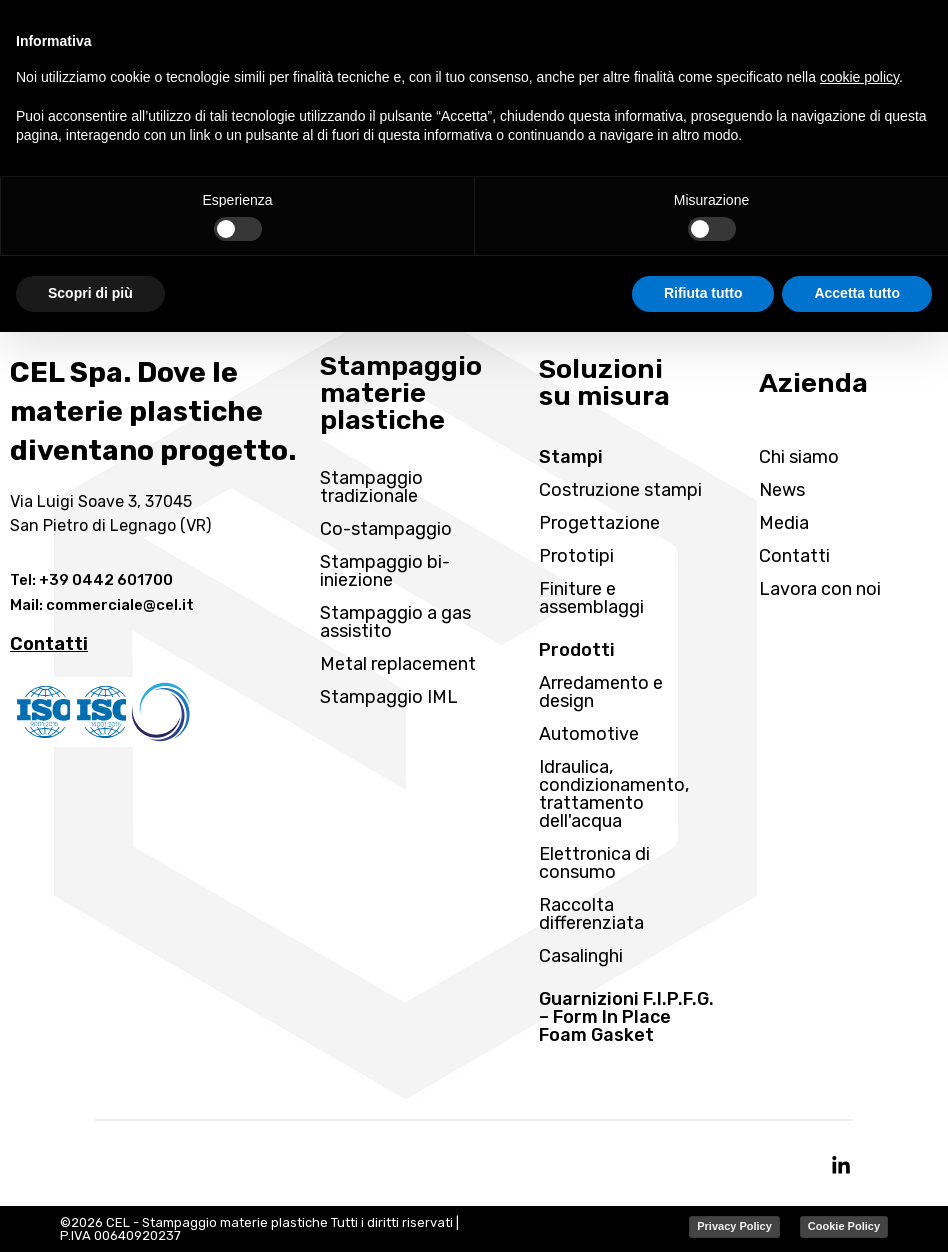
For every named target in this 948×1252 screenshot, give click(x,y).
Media (784, 523)
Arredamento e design (601, 692)
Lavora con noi (820, 589)
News (782, 490)
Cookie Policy (844, 1226)
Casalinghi (581, 956)
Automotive (589, 734)
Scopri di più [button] (90, 293)
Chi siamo (799, 457)
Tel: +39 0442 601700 (91, 580)
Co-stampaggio (386, 529)
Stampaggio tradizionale (371, 487)
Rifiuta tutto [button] (703, 293)
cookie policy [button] (859, 77)
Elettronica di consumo (594, 863)
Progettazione (599, 523)
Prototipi (576, 556)
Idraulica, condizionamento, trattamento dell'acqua (614, 794)
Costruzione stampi (620, 490)
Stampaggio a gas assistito (395, 622)
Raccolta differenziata (591, 914)
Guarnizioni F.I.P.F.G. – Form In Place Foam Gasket (626, 1017)
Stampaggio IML (389, 697)
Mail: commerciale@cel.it (102, 605)
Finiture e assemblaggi (591, 598)
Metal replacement (398, 664)
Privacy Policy (734, 1226)
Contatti (794, 556)
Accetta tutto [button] (857, 293)
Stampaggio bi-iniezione (385, 571)
